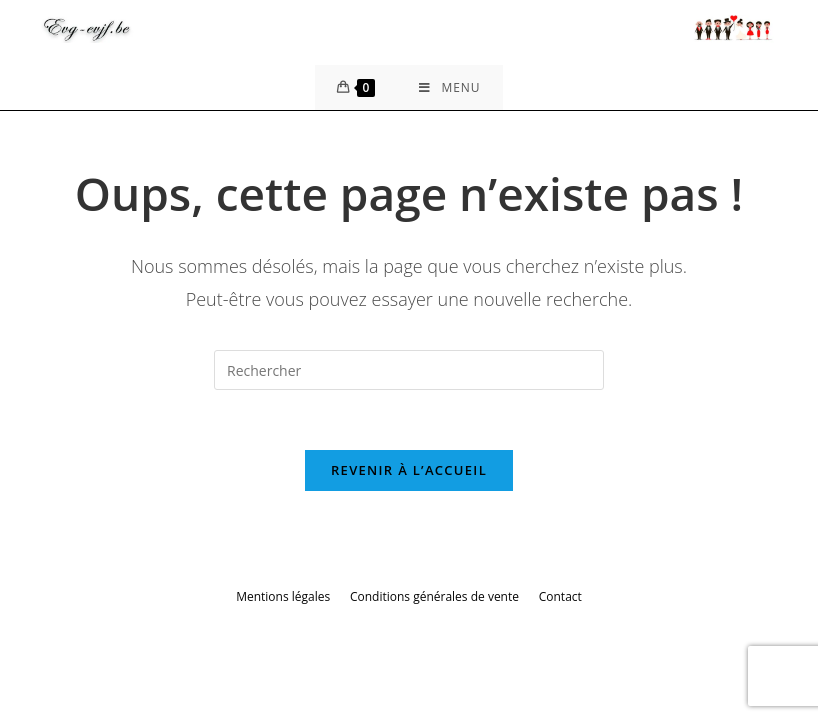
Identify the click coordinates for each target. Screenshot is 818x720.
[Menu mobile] (449, 87)
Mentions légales (283, 596)
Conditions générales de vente (434, 596)
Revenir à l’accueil (409, 470)
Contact (560, 596)
